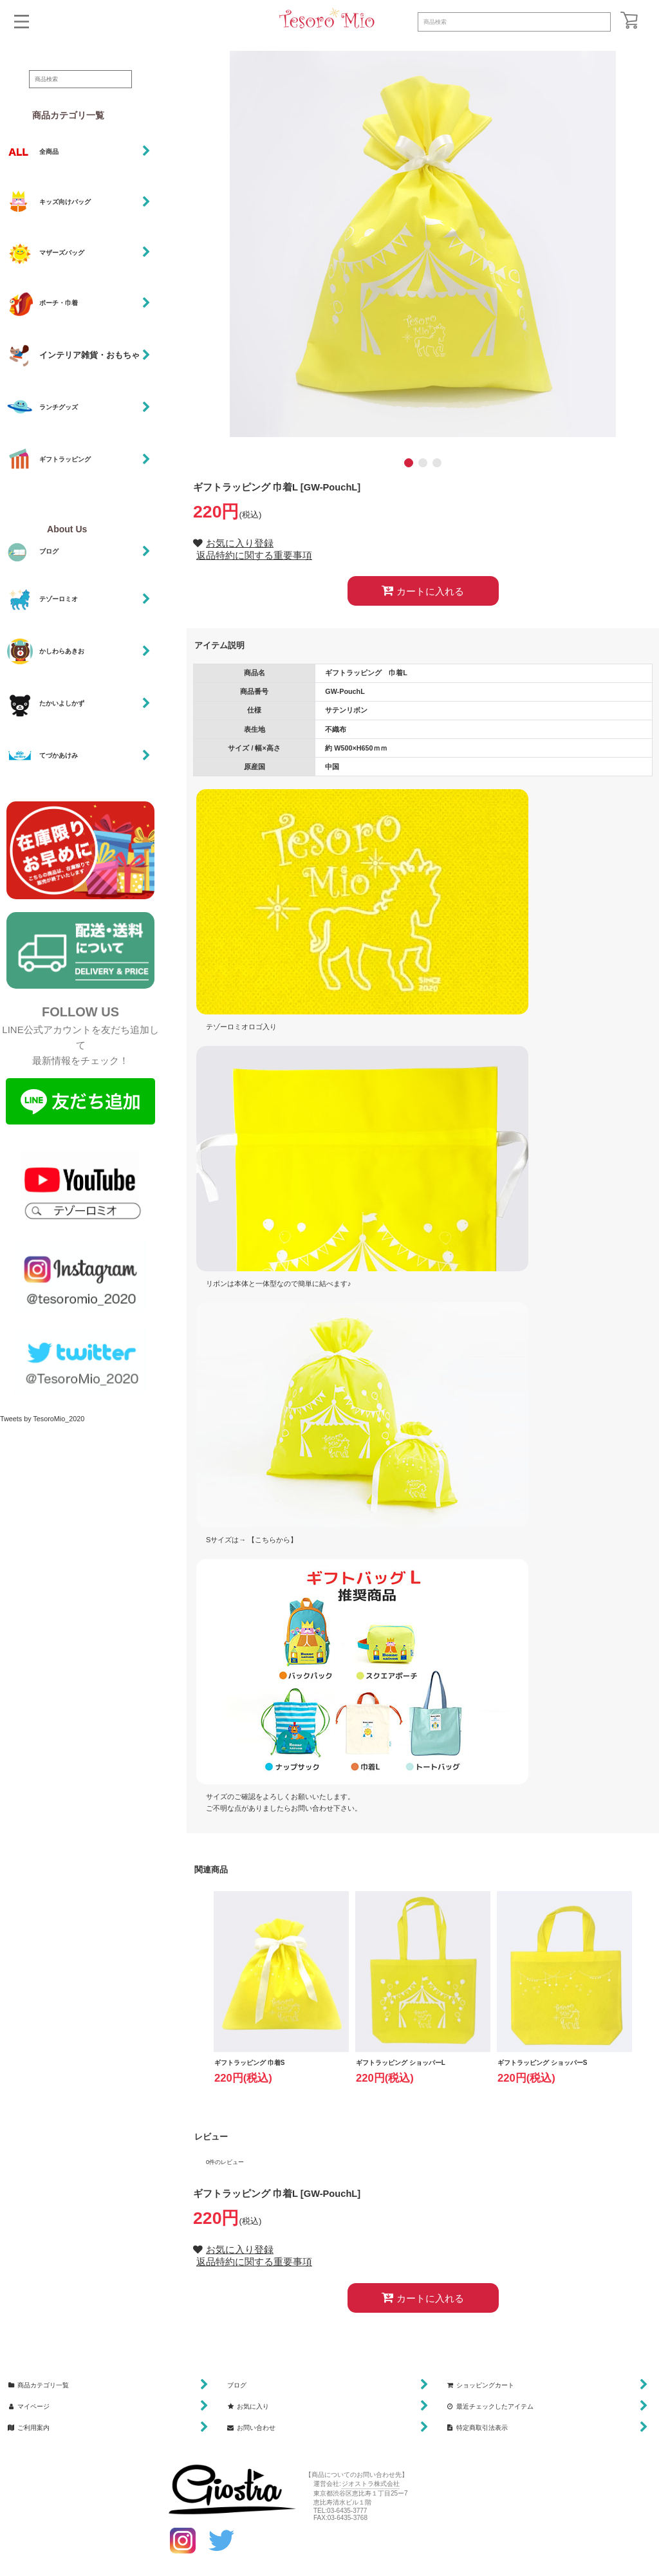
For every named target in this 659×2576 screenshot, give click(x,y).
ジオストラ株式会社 (371, 2483)
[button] (21, 21)
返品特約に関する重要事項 (254, 555)
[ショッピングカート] (629, 20)
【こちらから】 (272, 1540)
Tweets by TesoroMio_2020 (42, 1419)
